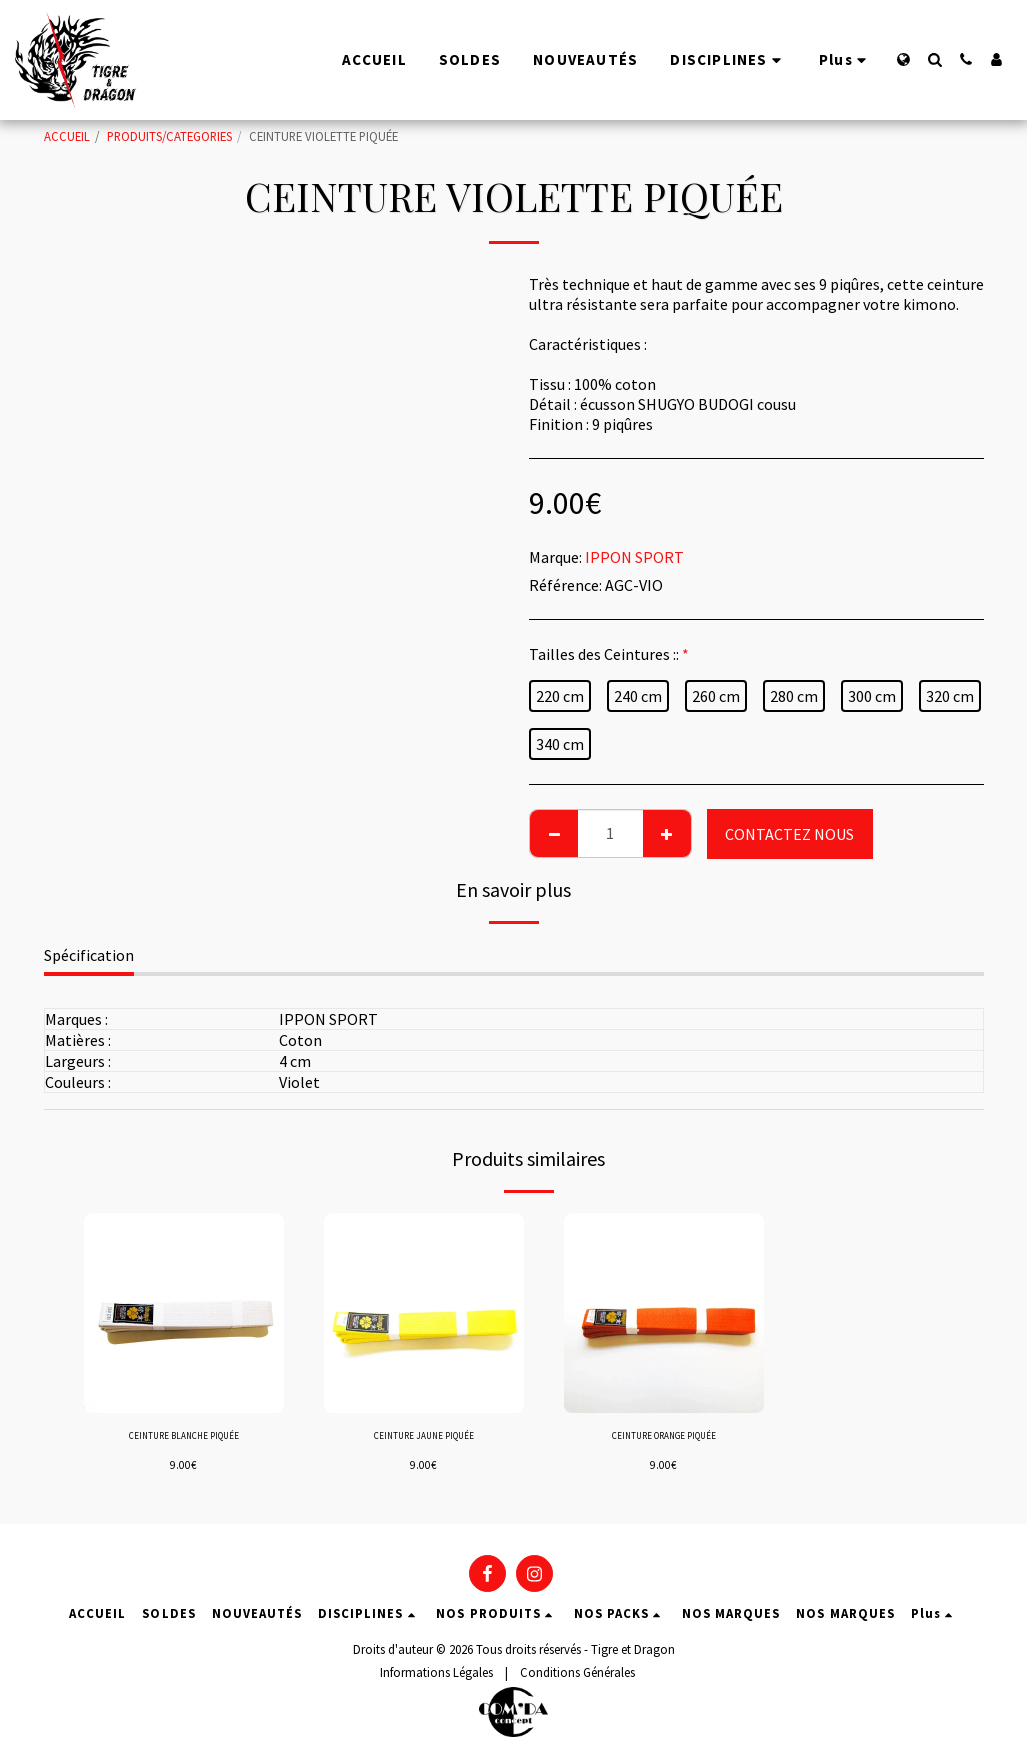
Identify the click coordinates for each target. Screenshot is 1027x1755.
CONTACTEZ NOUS (789, 834)
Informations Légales (436, 1672)
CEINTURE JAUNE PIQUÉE (423, 1438)
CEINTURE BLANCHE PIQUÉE (184, 1438)
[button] (934, 59)
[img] (184, 1313)
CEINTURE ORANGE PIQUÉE (663, 1438)
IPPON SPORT (634, 557)
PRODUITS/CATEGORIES (169, 136)
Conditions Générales (577, 1672)
